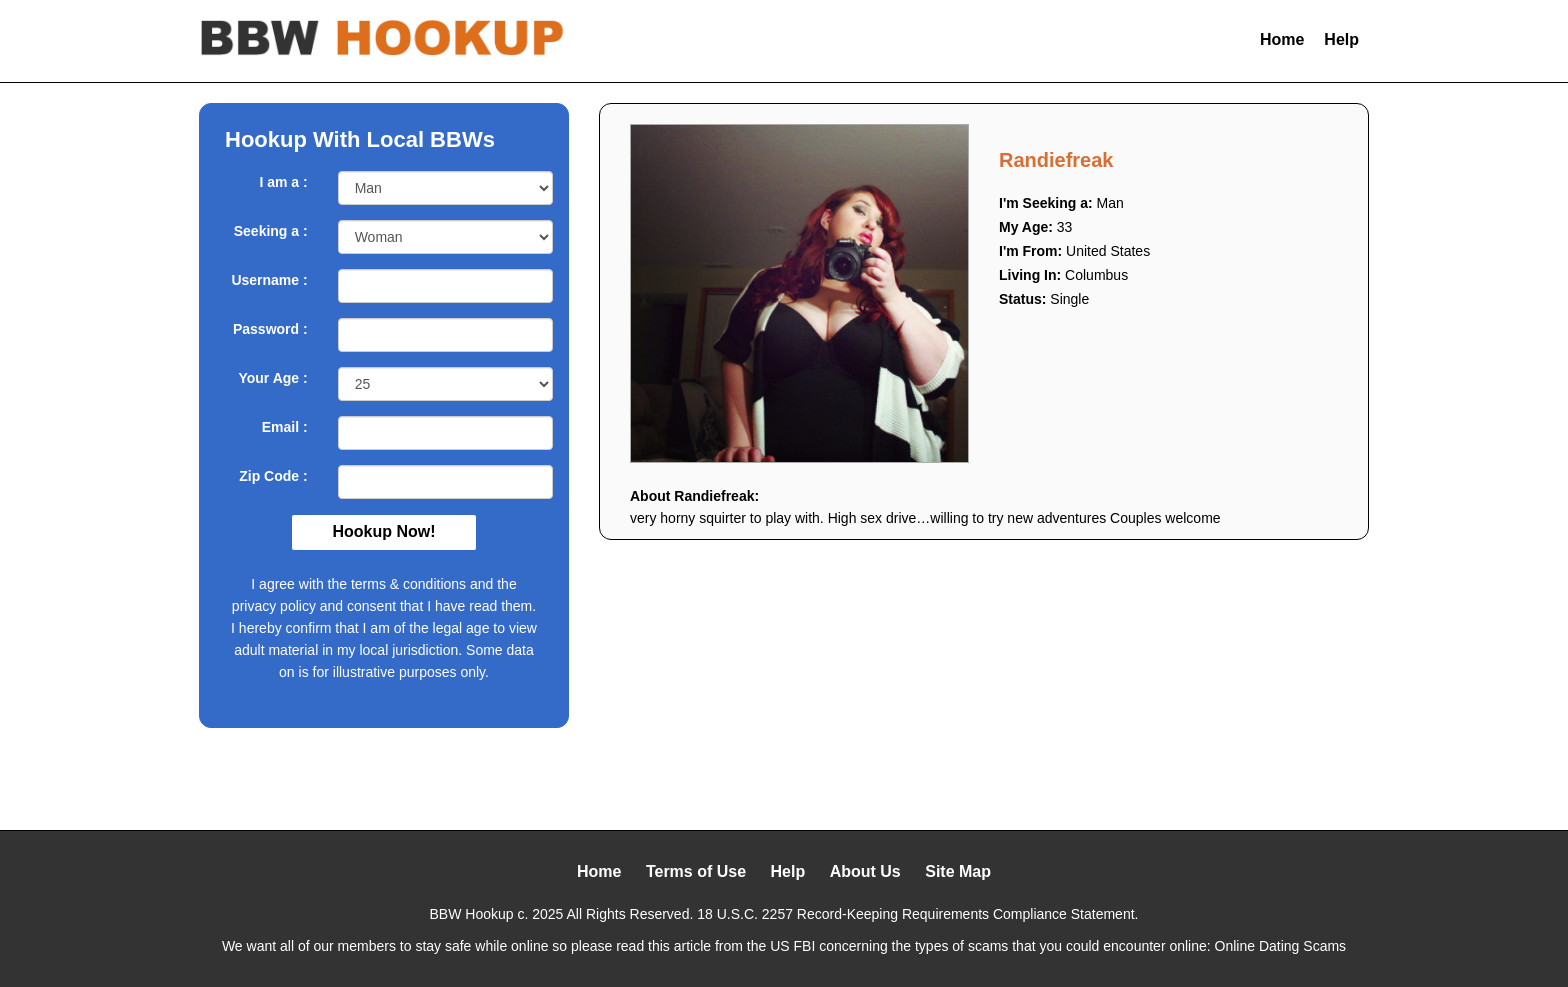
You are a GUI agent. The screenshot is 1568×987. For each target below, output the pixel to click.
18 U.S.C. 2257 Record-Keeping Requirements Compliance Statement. (917, 914)
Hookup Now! (383, 531)
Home (1282, 39)
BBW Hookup (472, 914)
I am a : (283, 182)
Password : (270, 329)
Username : (269, 280)
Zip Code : (273, 476)
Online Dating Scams (1281, 946)
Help (1341, 39)
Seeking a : (271, 231)
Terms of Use (696, 871)
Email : (285, 427)
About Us (865, 871)
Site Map (958, 871)
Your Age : (272, 378)
